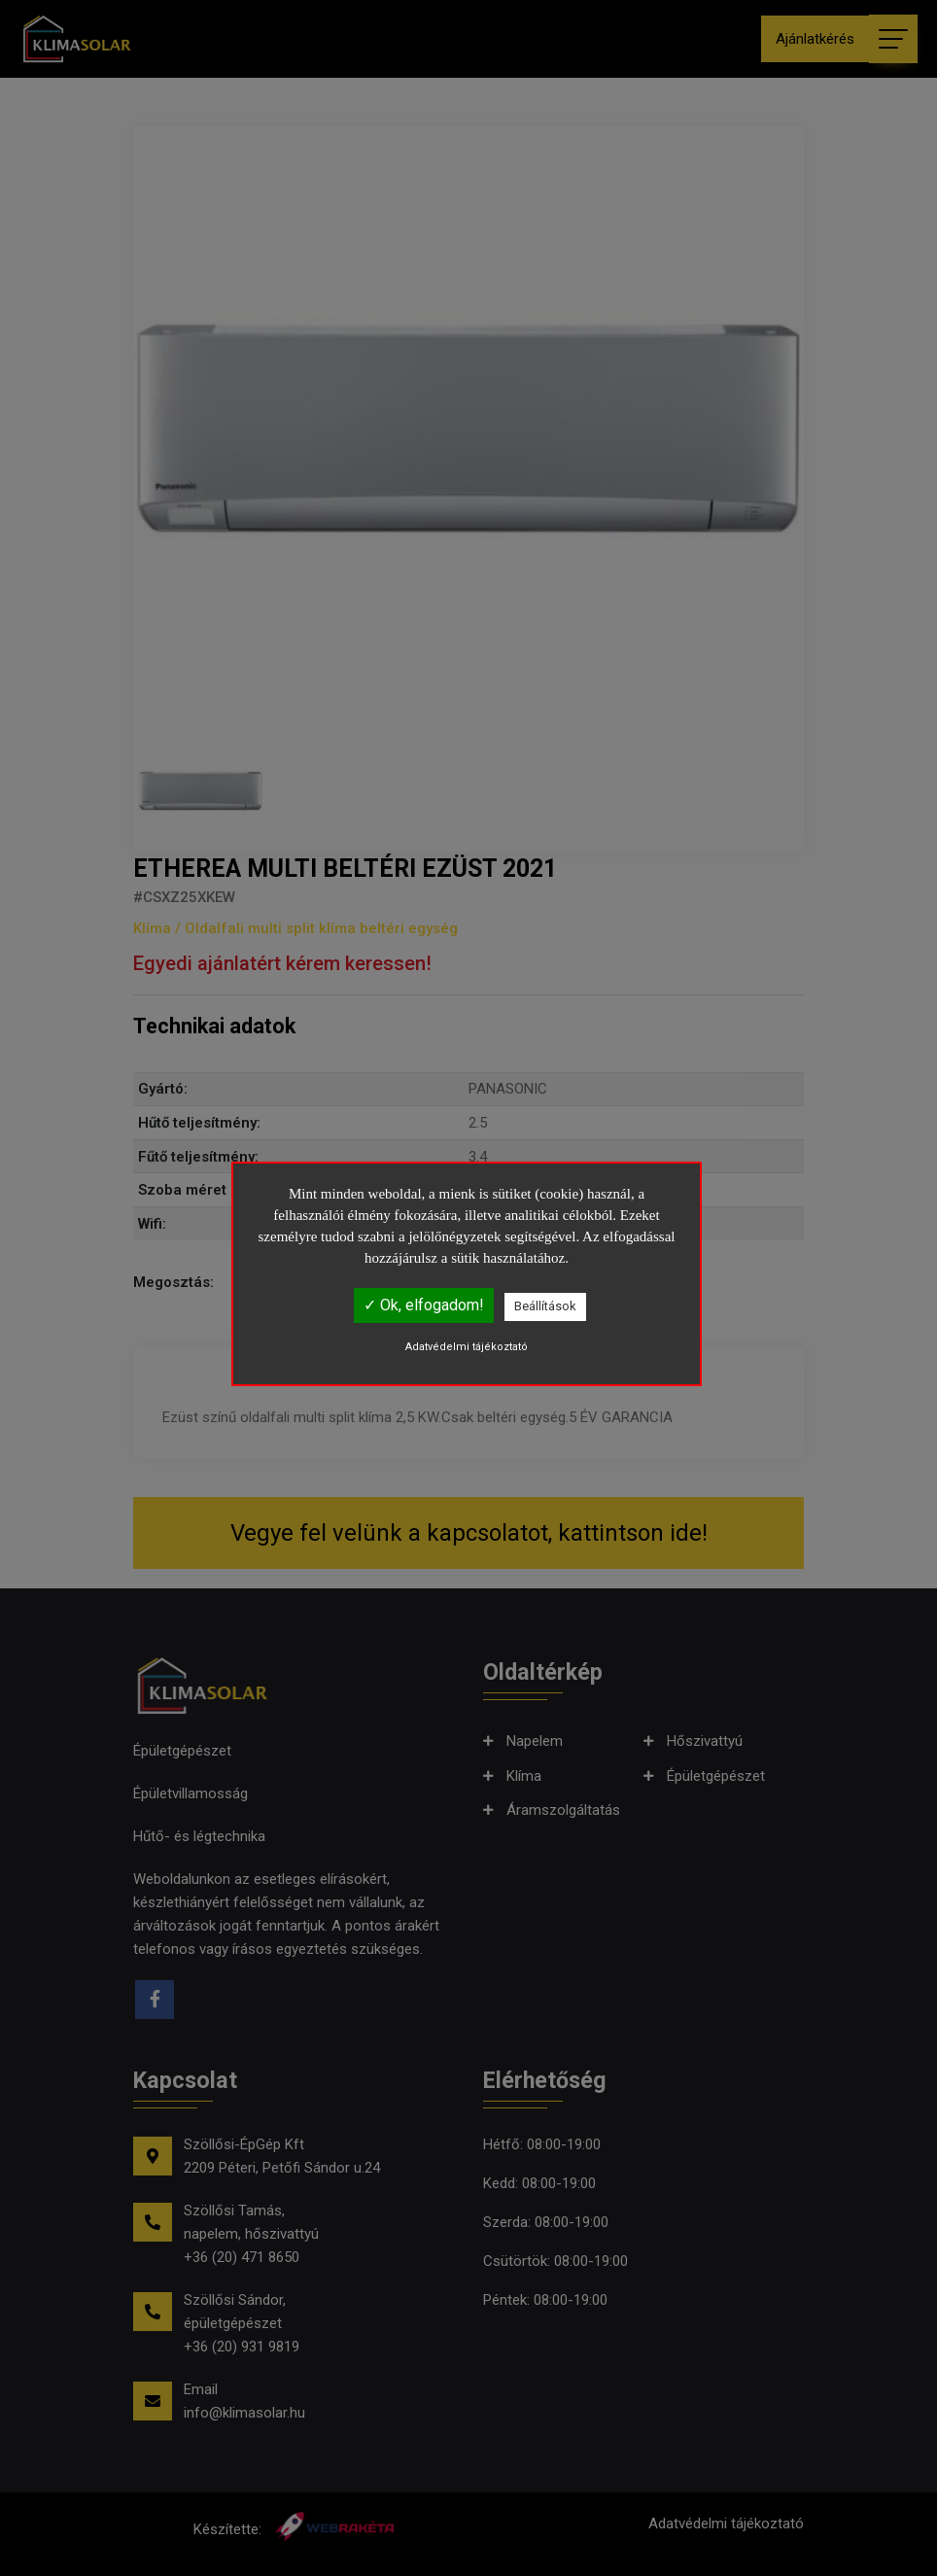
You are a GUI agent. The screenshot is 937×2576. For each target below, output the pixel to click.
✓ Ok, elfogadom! (424, 1305)
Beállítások (545, 1306)
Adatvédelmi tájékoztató (466, 1346)
